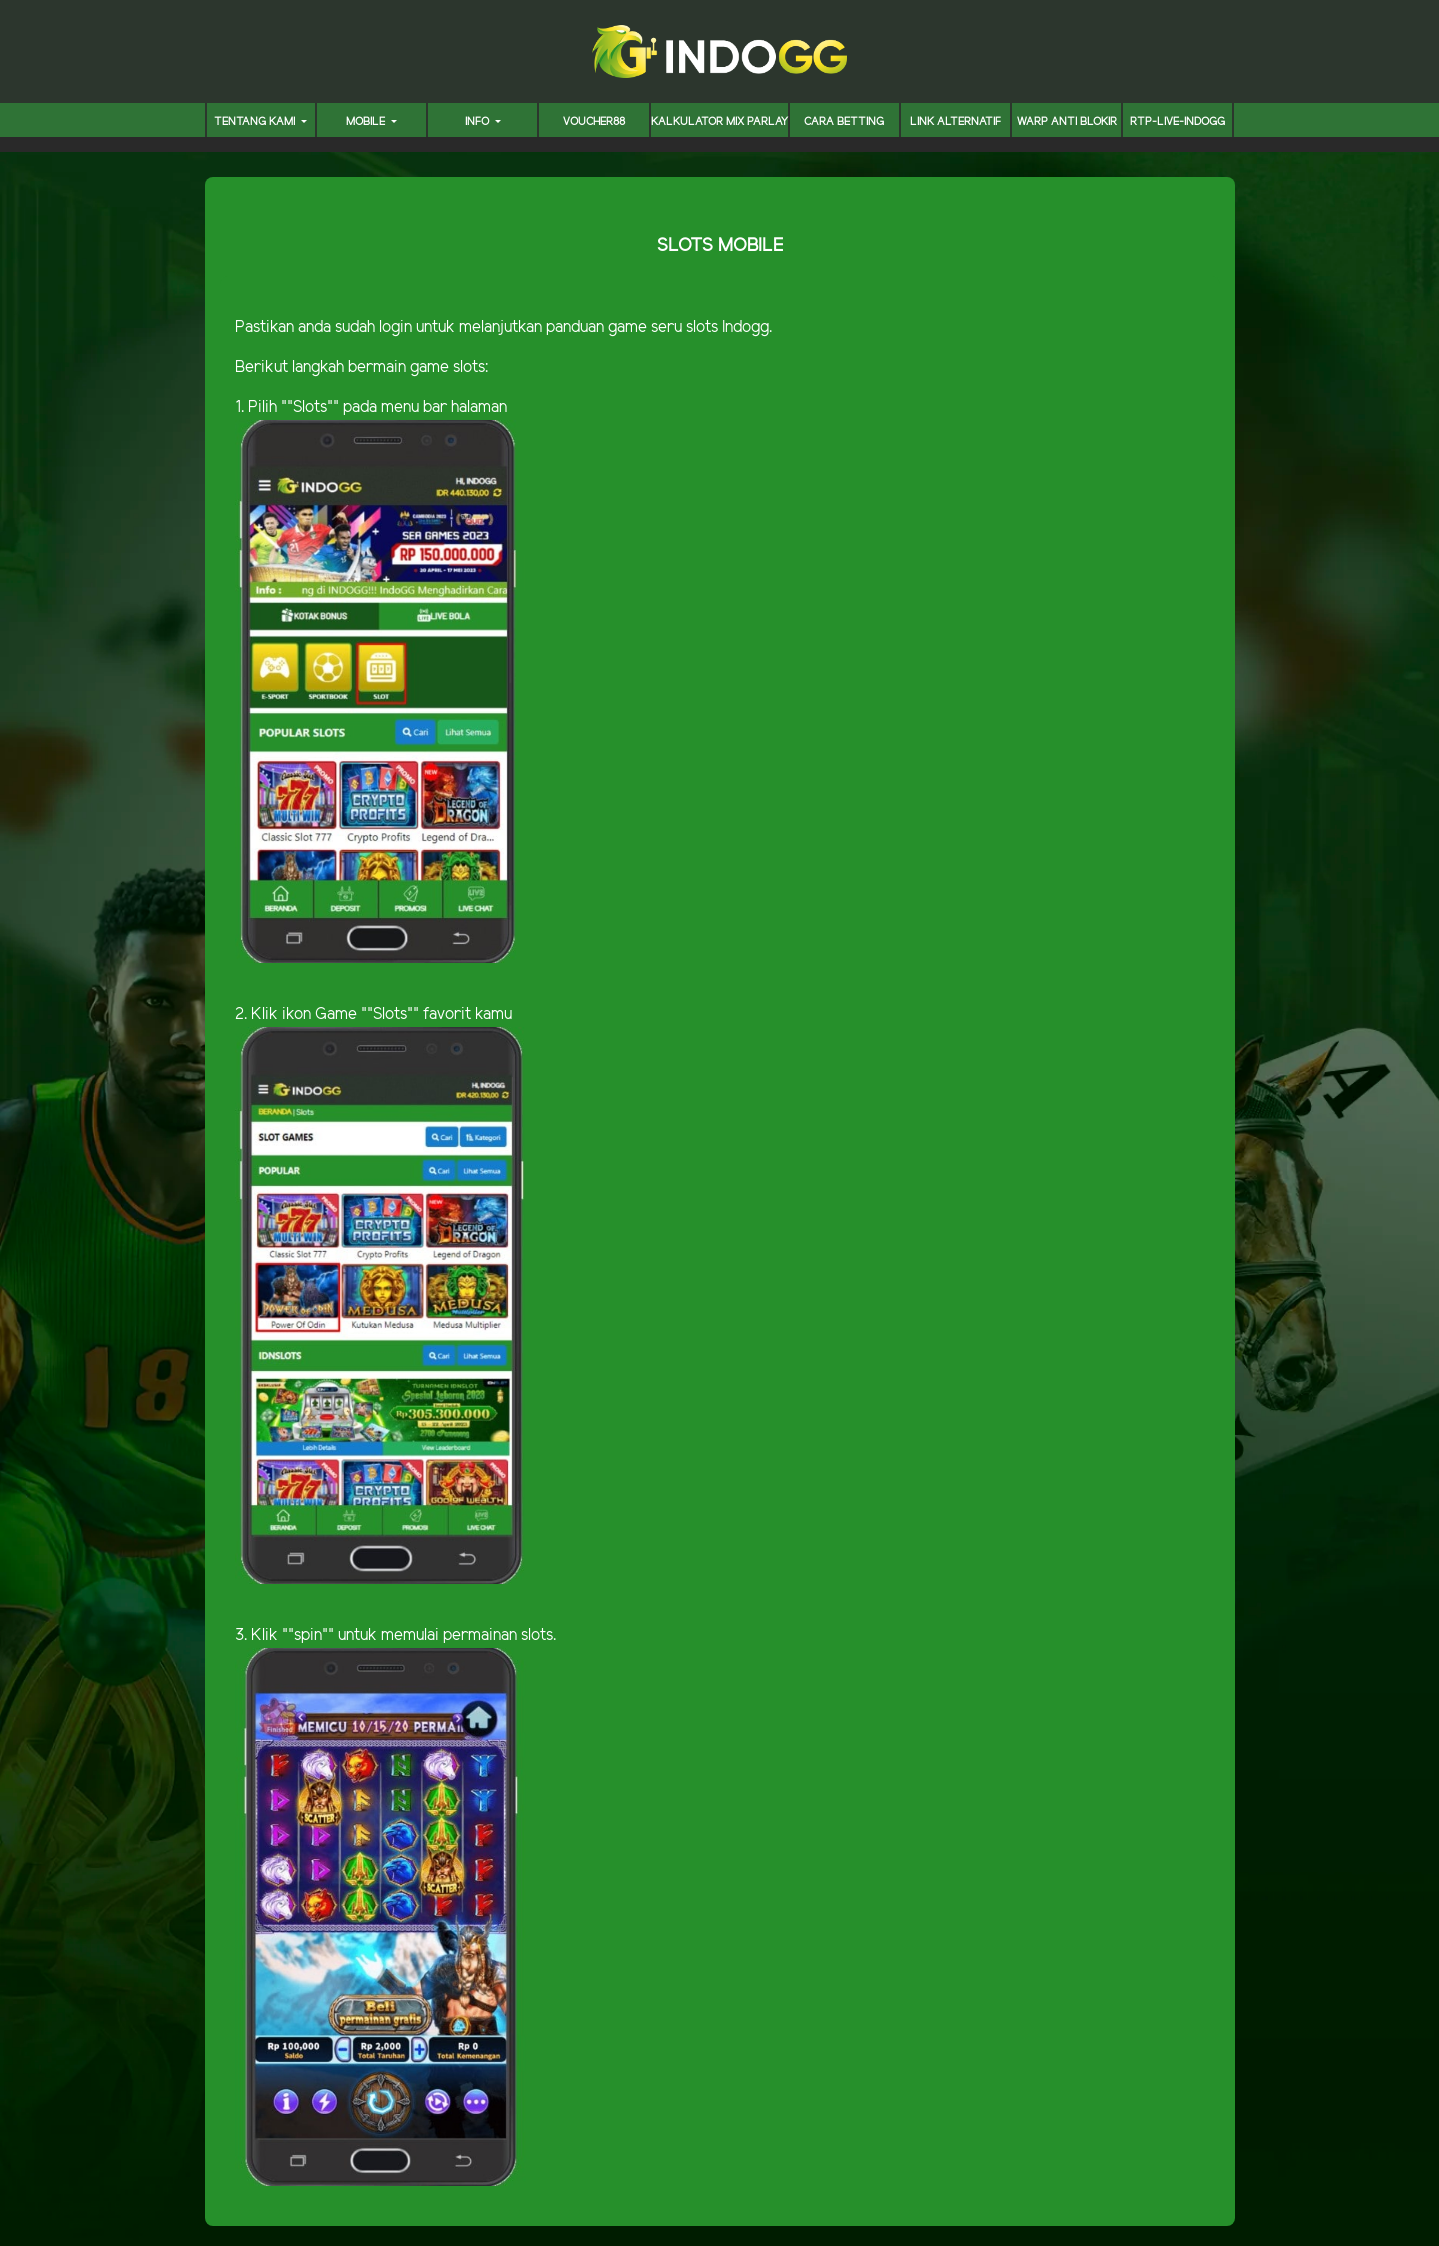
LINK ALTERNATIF (955, 122)
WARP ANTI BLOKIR (1067, 122)
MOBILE (367, 122)
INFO (478, 122)
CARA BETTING (844, 122)
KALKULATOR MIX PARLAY (719, 122)
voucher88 (594, 122)
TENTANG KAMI (256, 122)
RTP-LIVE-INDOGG (1177, 122)
